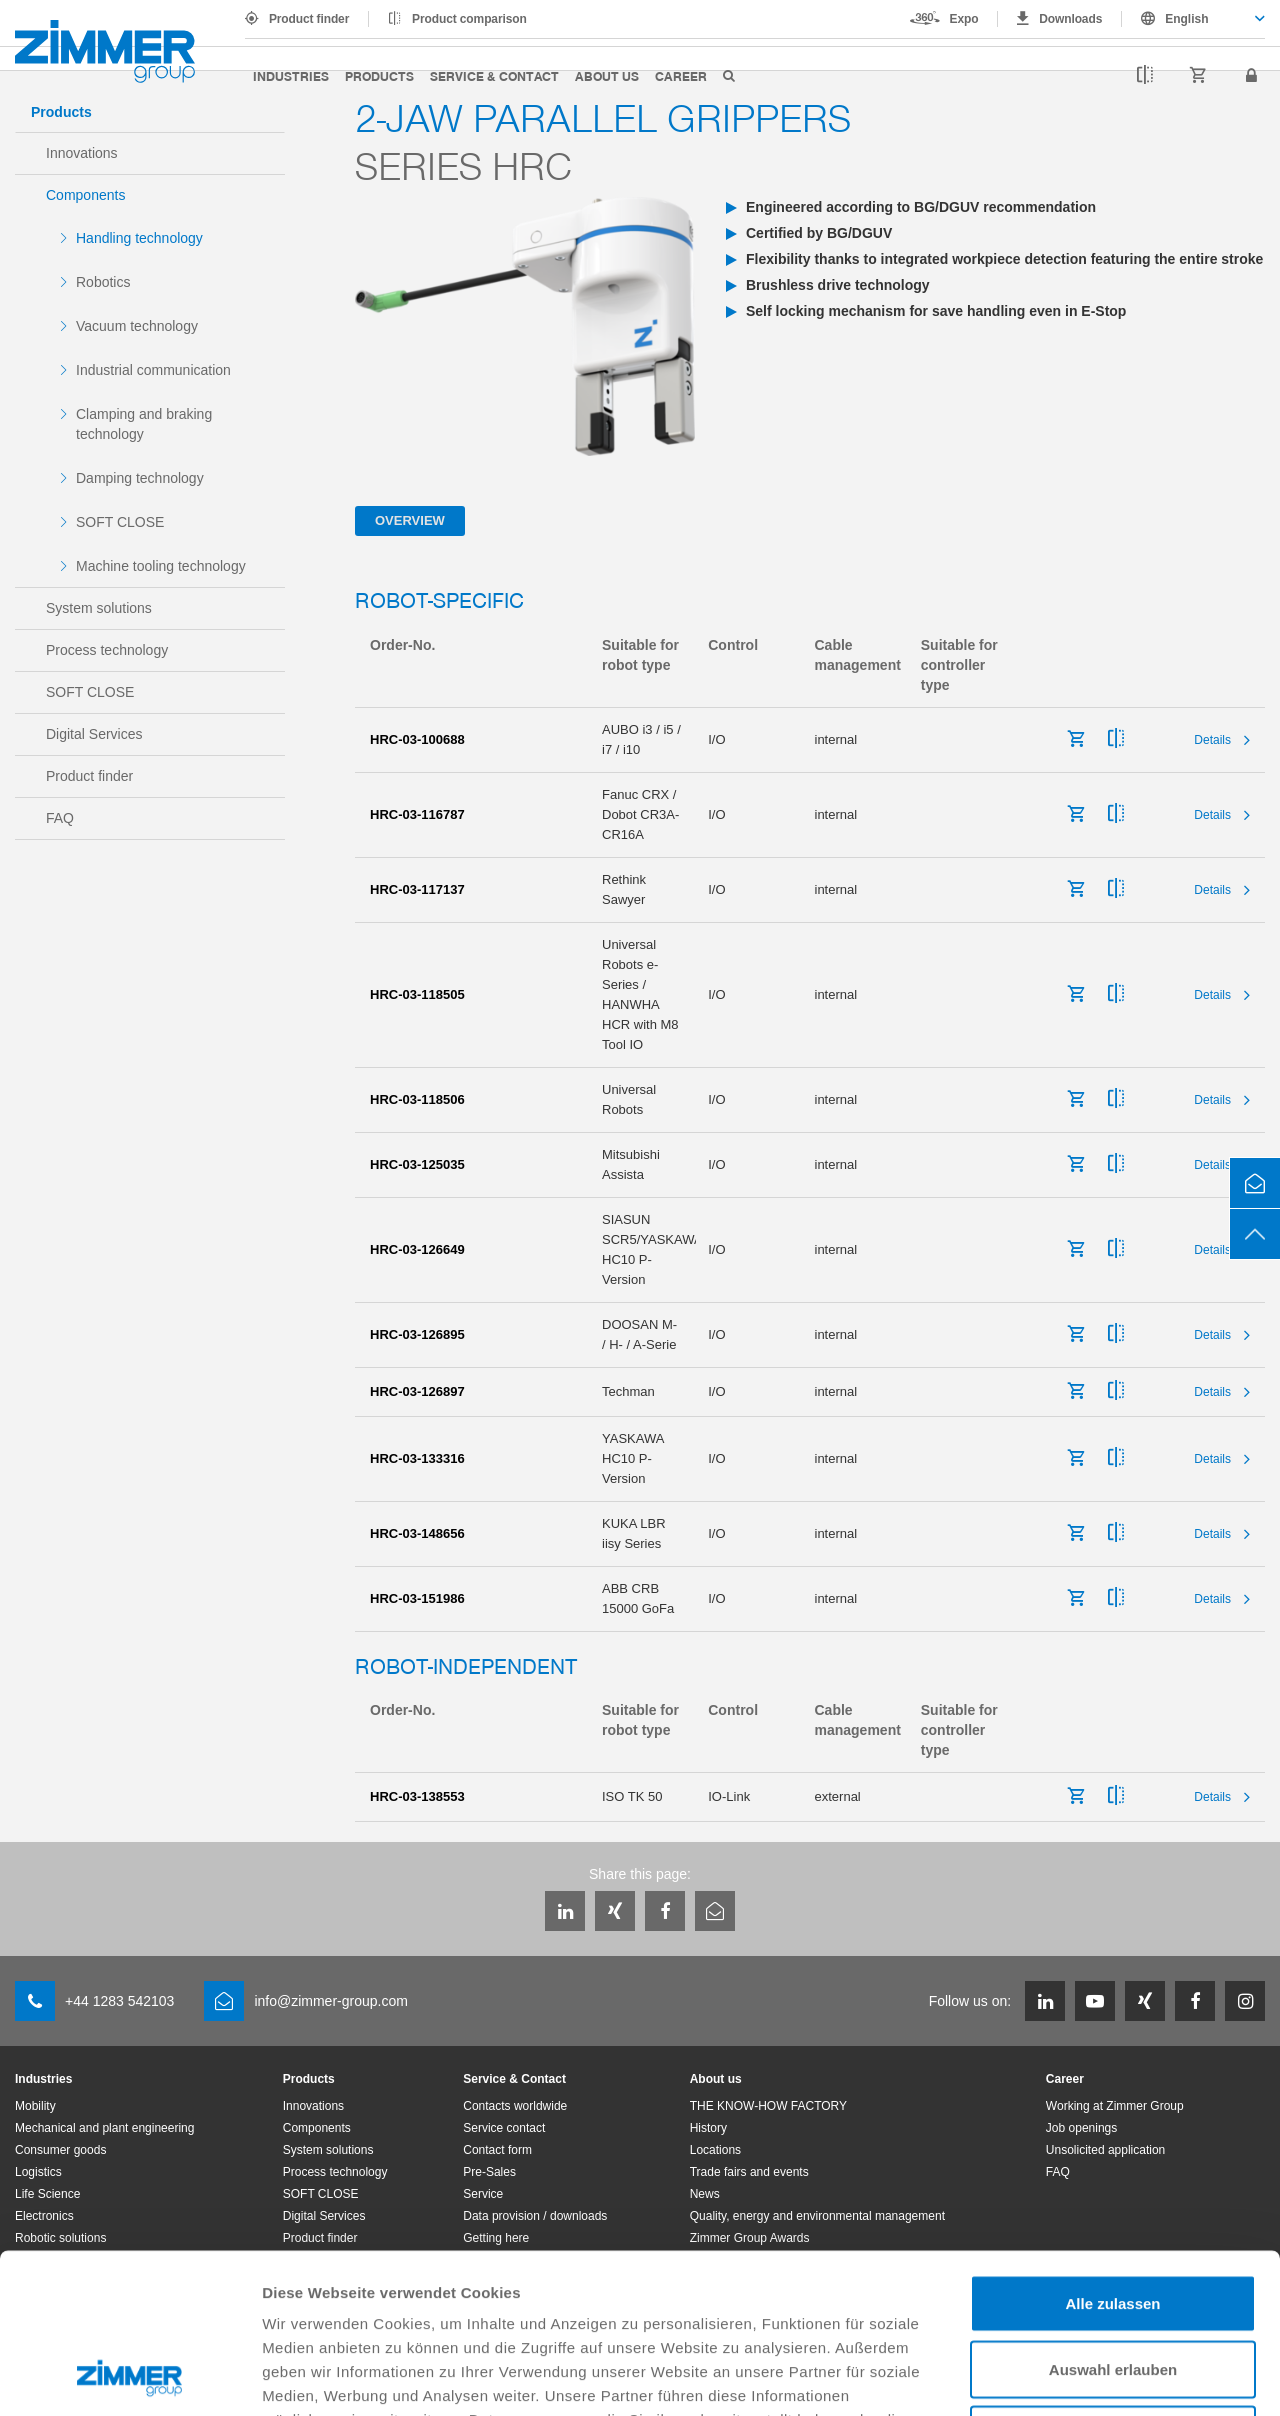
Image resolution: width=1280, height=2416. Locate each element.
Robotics (103, 282)
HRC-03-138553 (417, 1796)
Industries (291, 75)
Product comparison (469, 19)
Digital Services (94, 734)
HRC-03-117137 (417, 889)
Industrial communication (153, 370)
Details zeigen (1063, 2376)
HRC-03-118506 (417, 1099)
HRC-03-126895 (417, 1334)
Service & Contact (494, 75)
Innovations (82, 153)
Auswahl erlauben (1113, 2219)
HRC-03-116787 (417, 814)
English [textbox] (1186, 19)
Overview (410, 520)
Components (85, 195)
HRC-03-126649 (417, 1249)
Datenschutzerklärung (782, 2293)
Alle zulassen (1112, 2153)
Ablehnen (1113, 2284)
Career (681, 75)
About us (607, 75)
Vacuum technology (137, 326)
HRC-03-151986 (417, 1598)
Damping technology (140, 478)
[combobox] (1193, 19)
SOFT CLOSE (120, 522)
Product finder (309, 19)
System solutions (99, 608)
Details (1212, 740)
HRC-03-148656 (417, 1533)
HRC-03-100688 (417, 739)
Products (379, 75)
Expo (964, 19)
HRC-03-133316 (417, 1458)
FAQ (60, 818)
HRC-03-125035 (417, 1164)
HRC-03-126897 (417, 1391)
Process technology (107, 650)
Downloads (1070, 19)
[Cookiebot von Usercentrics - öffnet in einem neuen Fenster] (129, 2377)
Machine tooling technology (161, 566)
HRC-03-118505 (417, 994)
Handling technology (139, 238)
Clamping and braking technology (144, 424)
